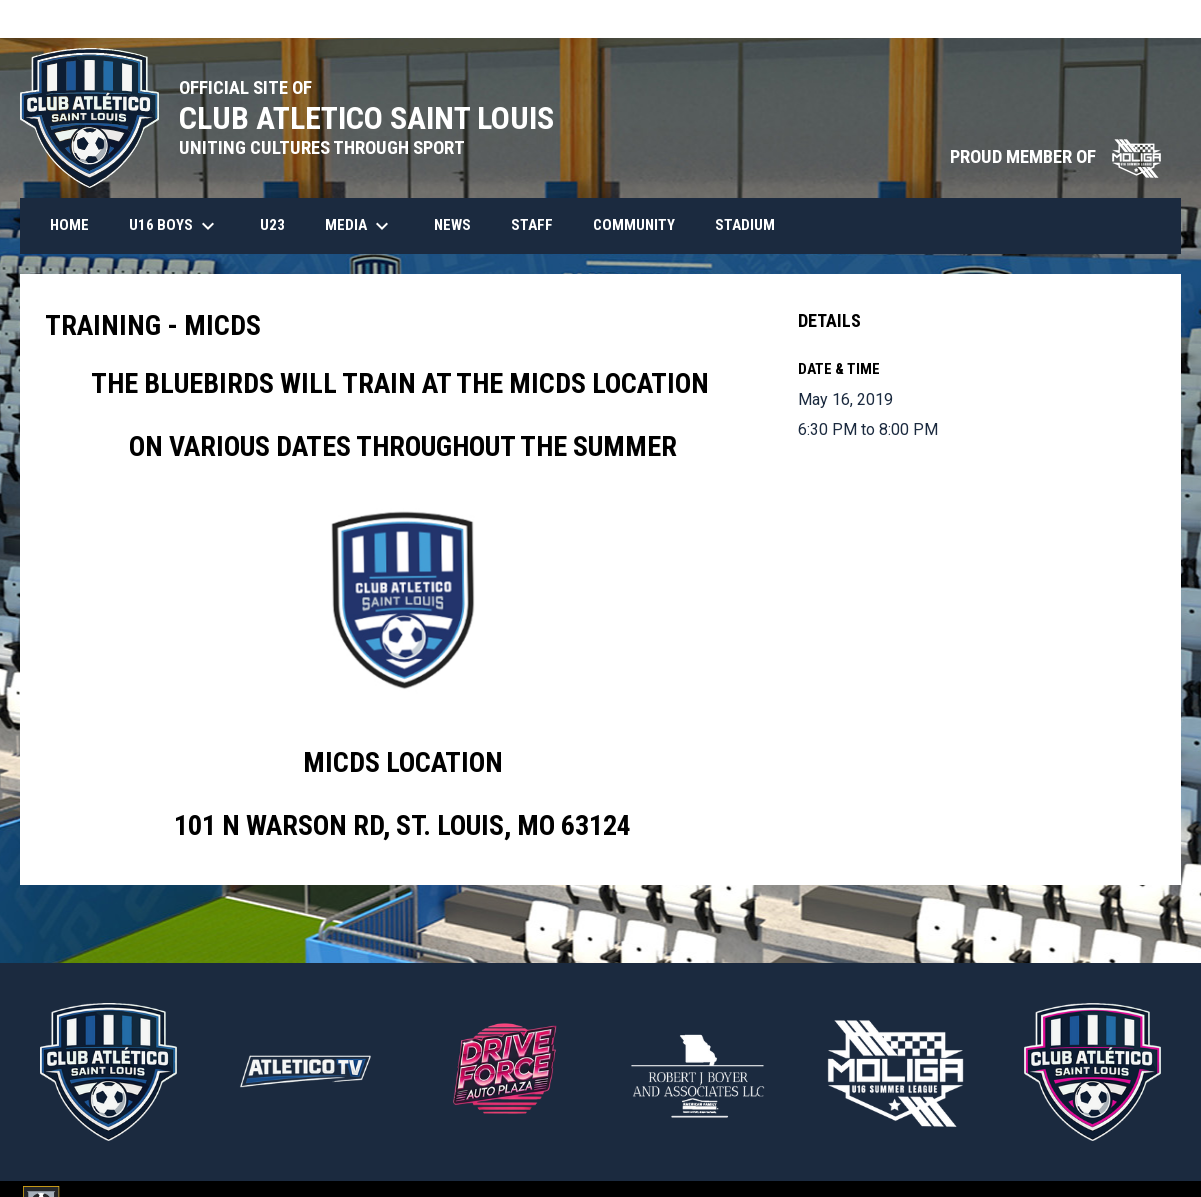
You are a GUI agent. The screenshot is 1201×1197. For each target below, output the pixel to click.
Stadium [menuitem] (745, 225)
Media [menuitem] (359, 226)
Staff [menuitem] (532, 225)
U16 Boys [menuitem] (174, 226)
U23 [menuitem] (272, 225)
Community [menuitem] (634, 225)
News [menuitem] (452, 225)
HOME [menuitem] (69, 225)
